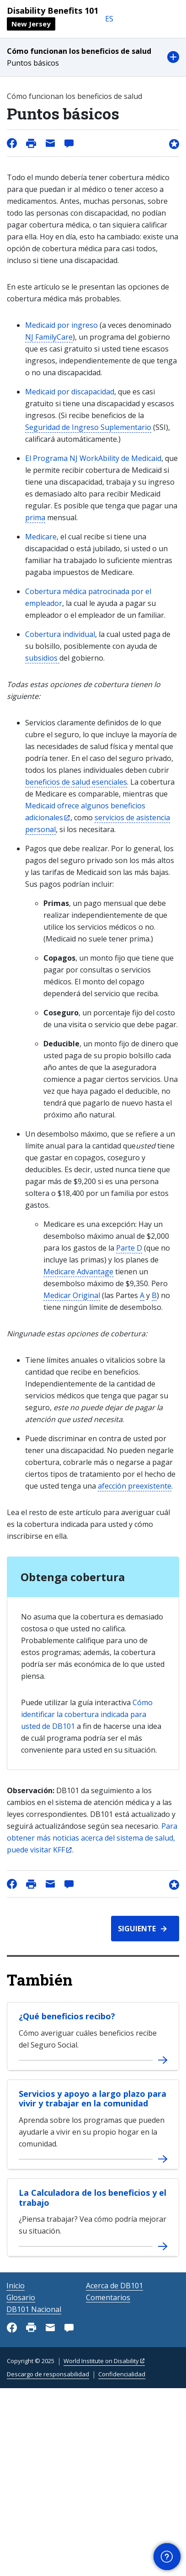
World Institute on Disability (101, 2361)
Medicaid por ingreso (62, 325)
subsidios (42, 658)
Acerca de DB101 (114, 2286)
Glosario (20, 2297)
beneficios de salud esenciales (76, 782)
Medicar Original (71, 1295)
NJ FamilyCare (49, 337)
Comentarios (108, 2297)
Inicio (15, 2286)
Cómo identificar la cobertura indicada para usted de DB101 (87, 1714)
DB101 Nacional (33, 2309)
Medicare (41, 537)
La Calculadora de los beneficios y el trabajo (92, 2197)
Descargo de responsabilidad (48, 2374)
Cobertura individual (60, 634)
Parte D (129, 1248)
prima (35, 517)
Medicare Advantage (78, 1272)
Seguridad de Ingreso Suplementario (88, 427)
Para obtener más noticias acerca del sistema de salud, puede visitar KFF (92, 1838)
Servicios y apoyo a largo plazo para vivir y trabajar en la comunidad (92, 2098)
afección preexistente (134, 1486)
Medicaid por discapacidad (69, 392)
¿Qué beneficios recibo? (67, 2016)
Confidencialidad (121, 2374)
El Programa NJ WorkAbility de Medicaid (93, 458)
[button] (93, 57)
